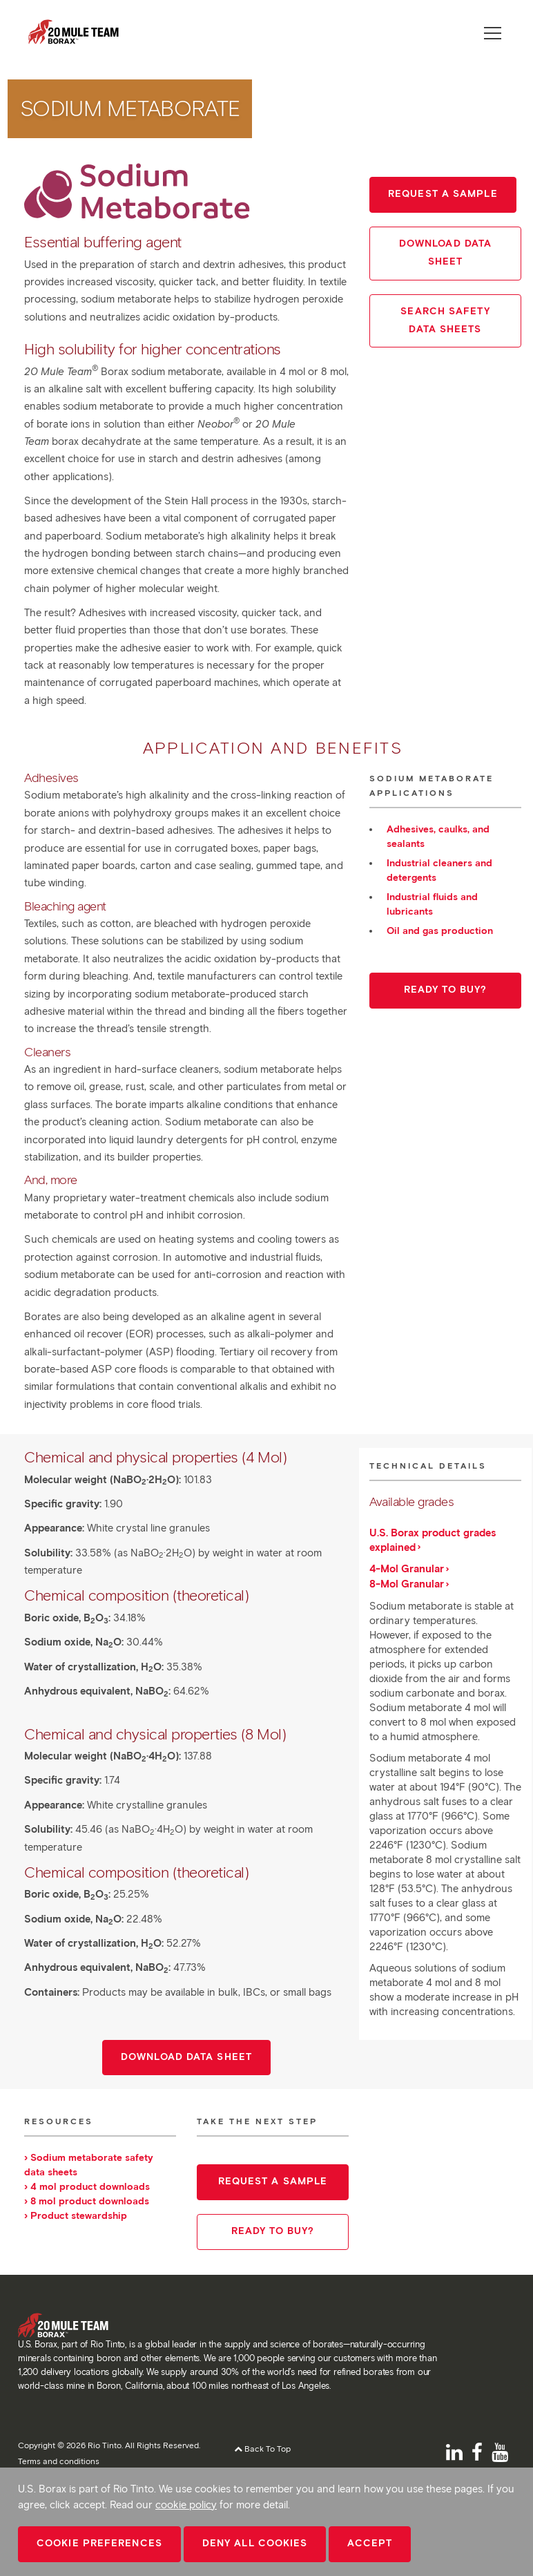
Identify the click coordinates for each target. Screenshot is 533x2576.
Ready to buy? (445, 989)
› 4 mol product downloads (87, 2187)
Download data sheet (186, 2057)
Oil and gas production (440, 931)
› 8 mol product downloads (86, 2201)
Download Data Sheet (445, 252)
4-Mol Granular (406, 1569)
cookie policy (186, 2505)
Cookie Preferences (99, 2543)
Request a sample (443, 194)
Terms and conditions (58, 2461)
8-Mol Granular (406, 1584)
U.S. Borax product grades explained (432, 1540)
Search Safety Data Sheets (445, 320)
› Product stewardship (75, 2216)
